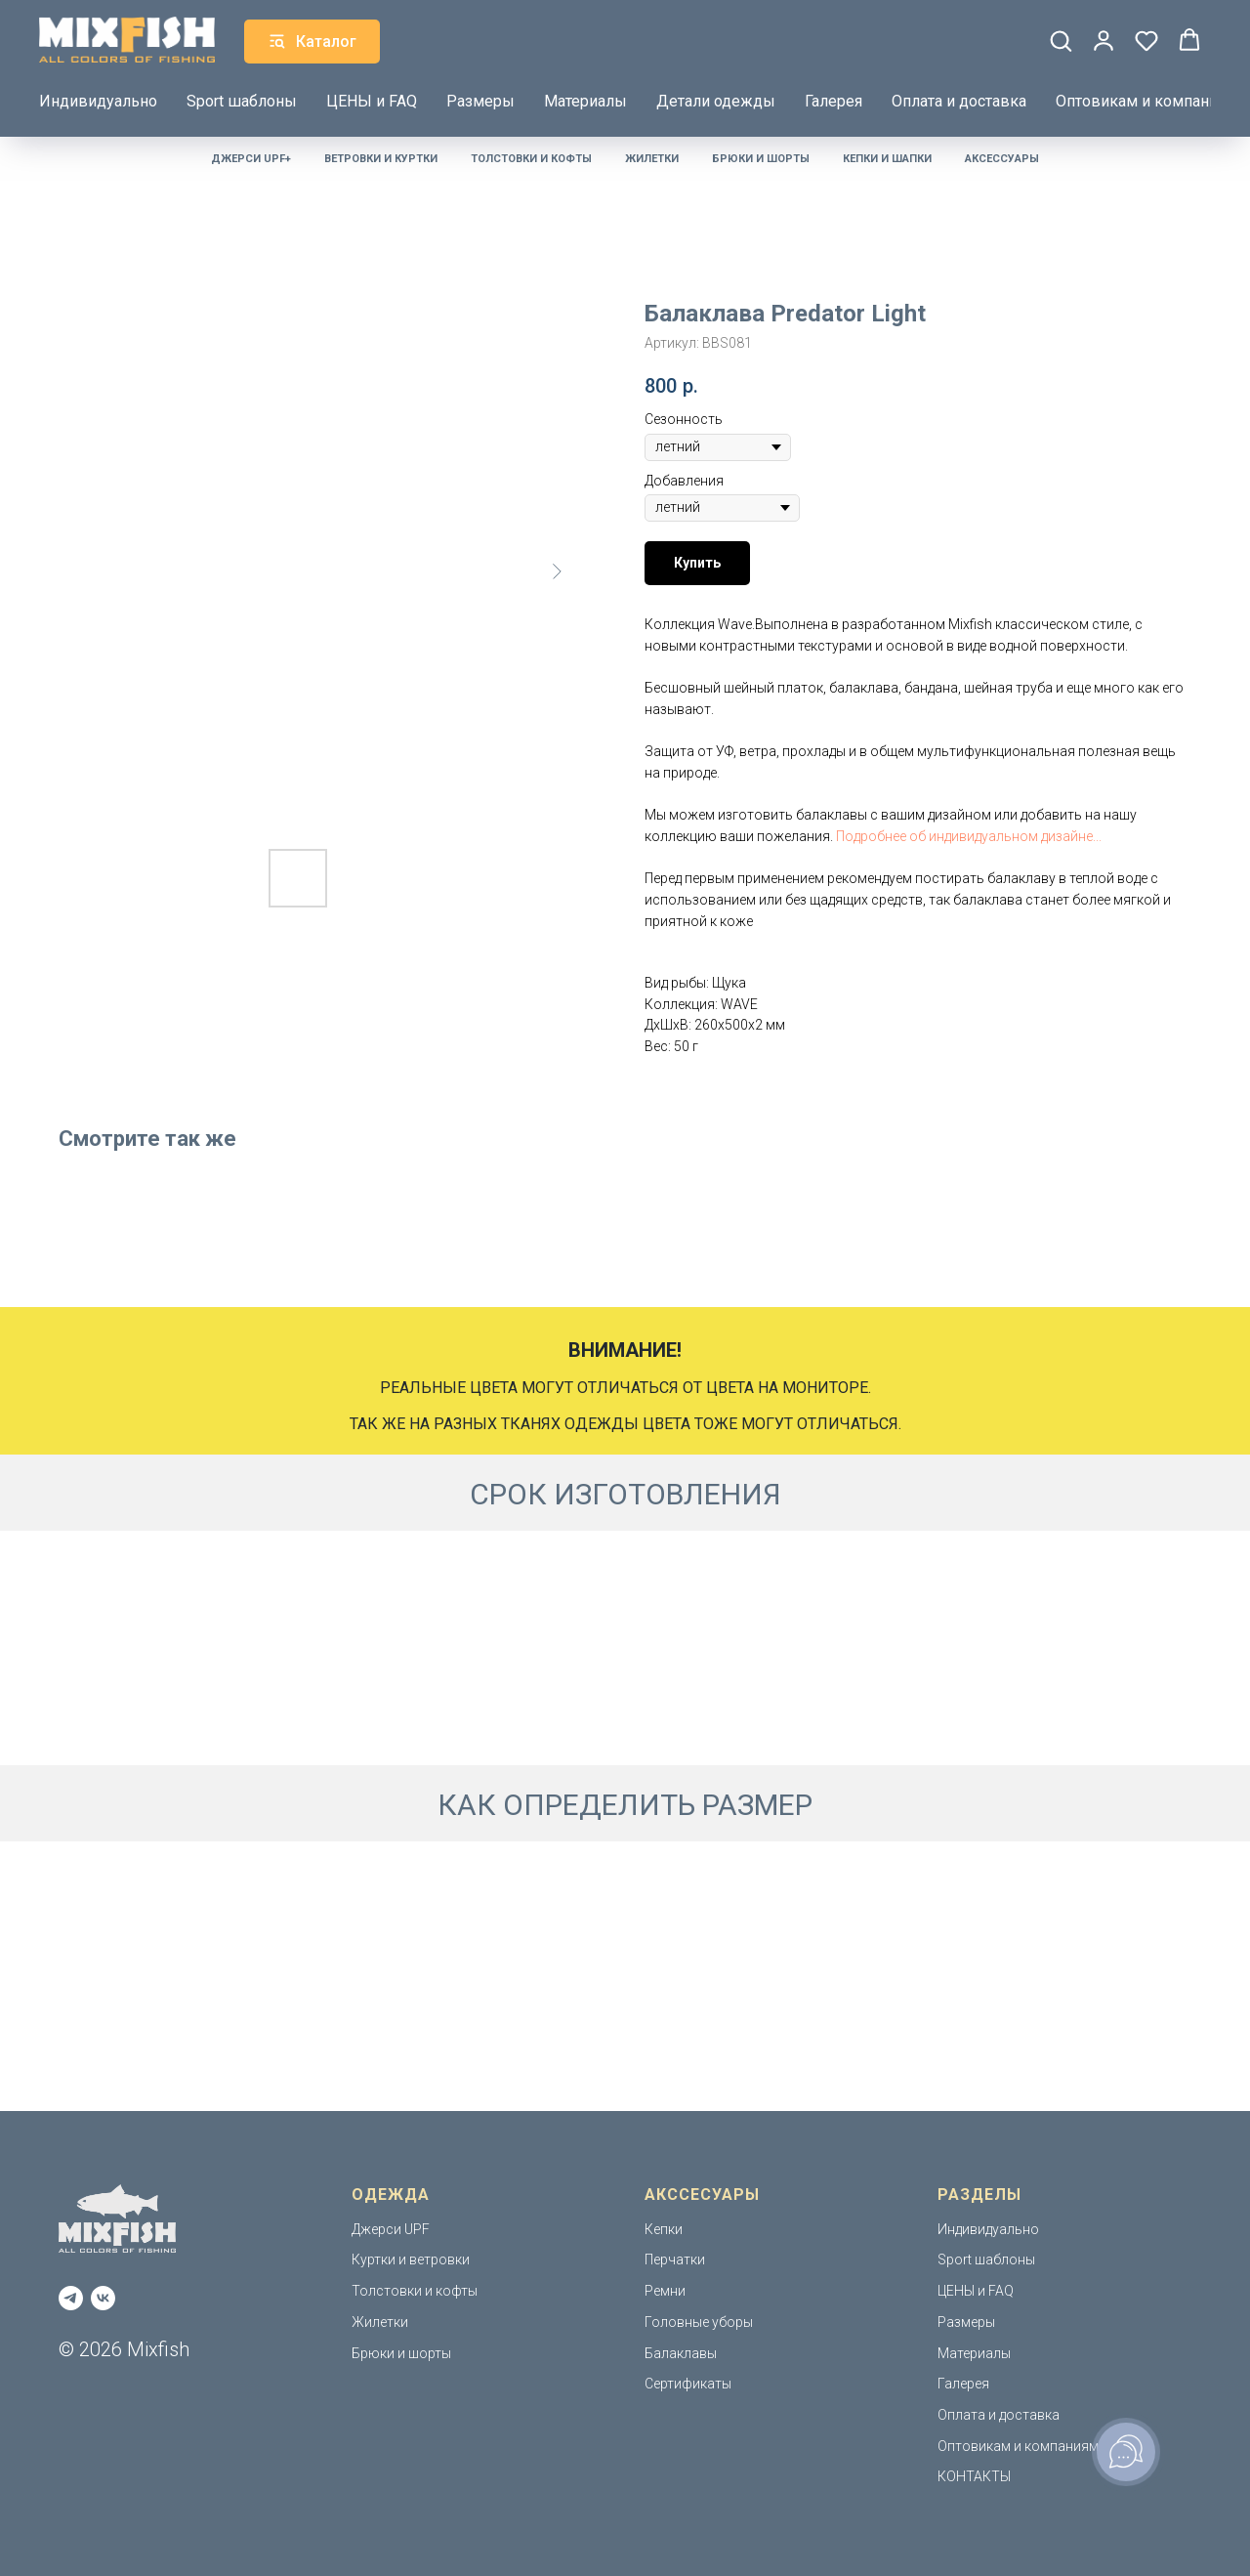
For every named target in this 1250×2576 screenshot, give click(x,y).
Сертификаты (688, 2383)
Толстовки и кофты (531, 158)
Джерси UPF (391, 2229)
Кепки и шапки (887, 158)
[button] (1060, 39)
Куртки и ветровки (411, 2259)
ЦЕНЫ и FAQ (371, 99)
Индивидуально (98, 99)
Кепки (664, 2229)
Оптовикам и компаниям (1146, 99)
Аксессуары (1002, 158)
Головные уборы (699, 2322)
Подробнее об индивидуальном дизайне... (969, 836)
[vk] (103, 2298)
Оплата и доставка (959, 99)
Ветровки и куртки (381, 158)
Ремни (665, 2291)
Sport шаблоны (242, 99)
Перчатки (675, 2259)
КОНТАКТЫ (974, 2476)
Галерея (833, 99)
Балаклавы (681, 2353)
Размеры (480, 99)
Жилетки (652, 158)
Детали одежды (715, 99)
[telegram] (71, 2298)
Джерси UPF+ (251, 158)
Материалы (585, 99)
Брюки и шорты (761, 158)
